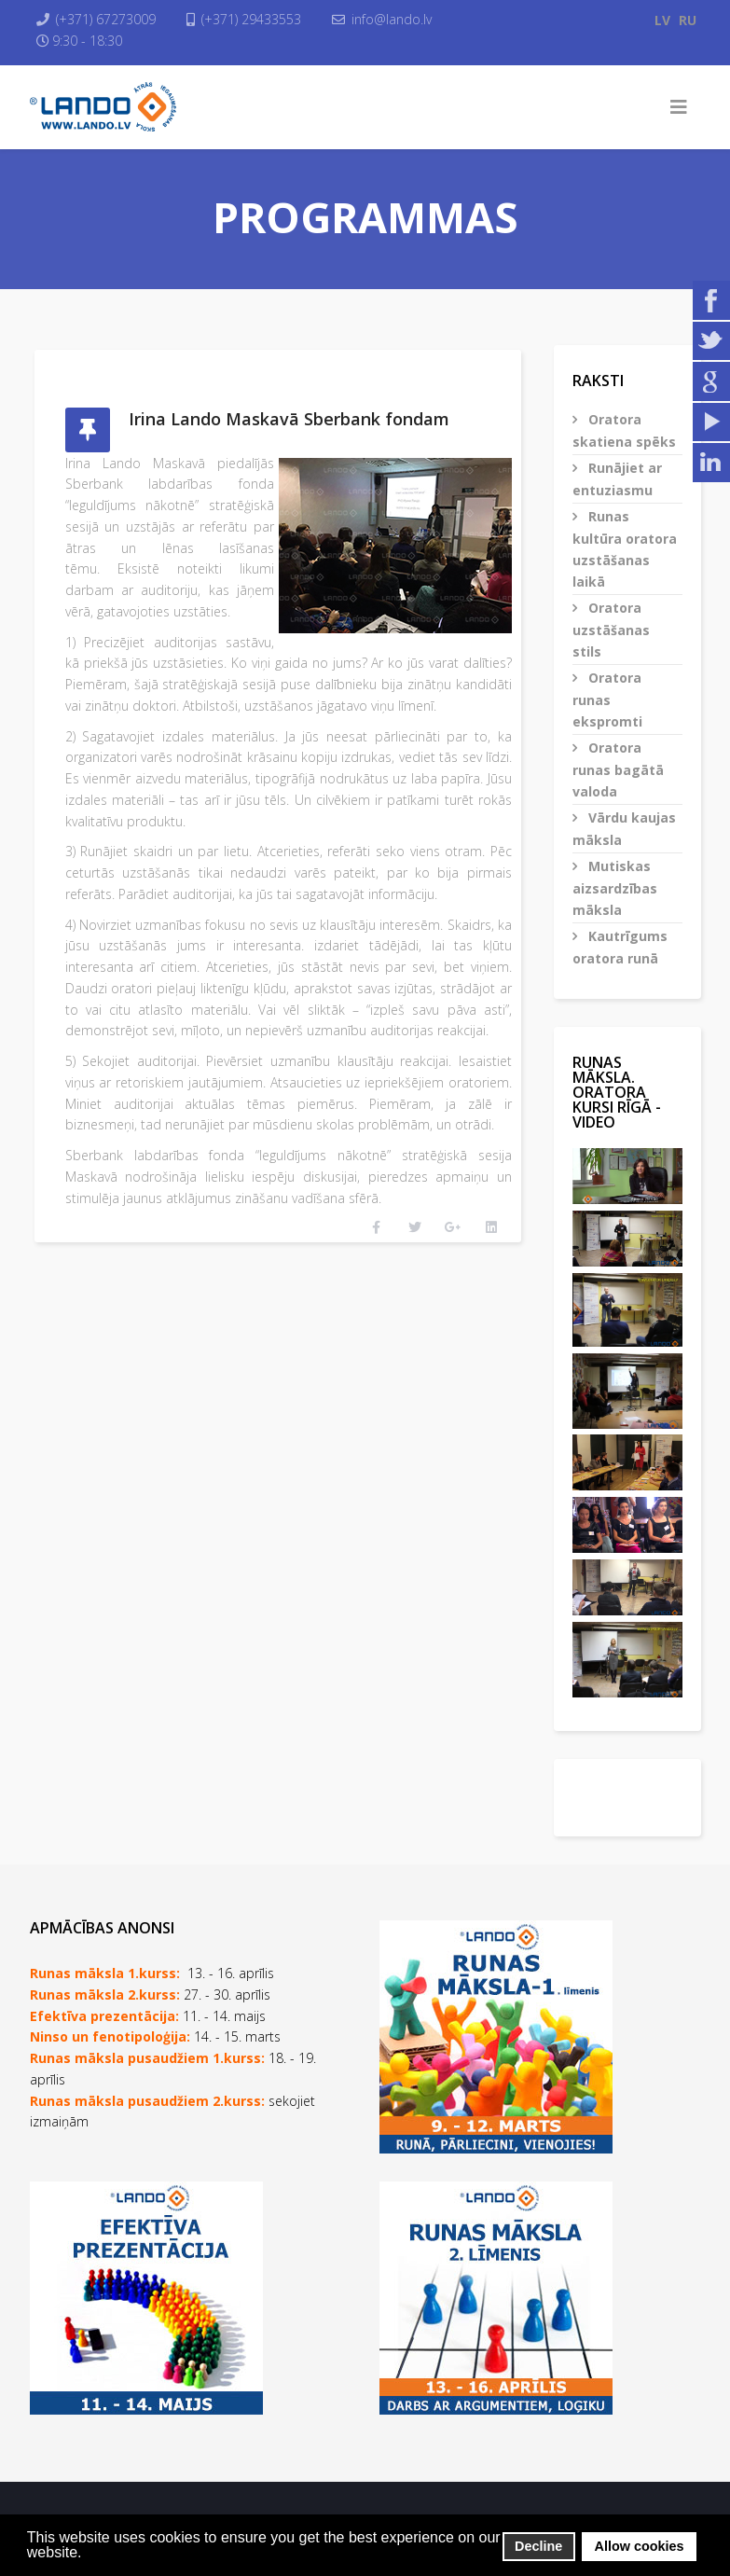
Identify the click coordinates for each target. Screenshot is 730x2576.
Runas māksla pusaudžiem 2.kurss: (147, 2101)
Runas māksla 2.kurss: (105, 1994)
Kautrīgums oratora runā (620, 947)
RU (687, 20)
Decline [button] (538, 2546)
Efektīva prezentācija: (104, 2016)
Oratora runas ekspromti (607, 699)
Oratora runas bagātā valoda (618, 769)
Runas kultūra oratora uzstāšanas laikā (624, 548)
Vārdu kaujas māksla (624, 829)
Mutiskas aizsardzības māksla (614, 888)
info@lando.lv (392, 19)
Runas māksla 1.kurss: (105, 1973)
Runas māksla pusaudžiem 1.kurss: (147, 2058)
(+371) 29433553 (252, 19)
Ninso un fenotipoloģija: (112, 2036)
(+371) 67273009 (107, 19)
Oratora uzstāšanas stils (611, 629)
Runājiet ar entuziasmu (617, 479)
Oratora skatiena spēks (624, 430)
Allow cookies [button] (639, 2546)
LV (662, 20)
